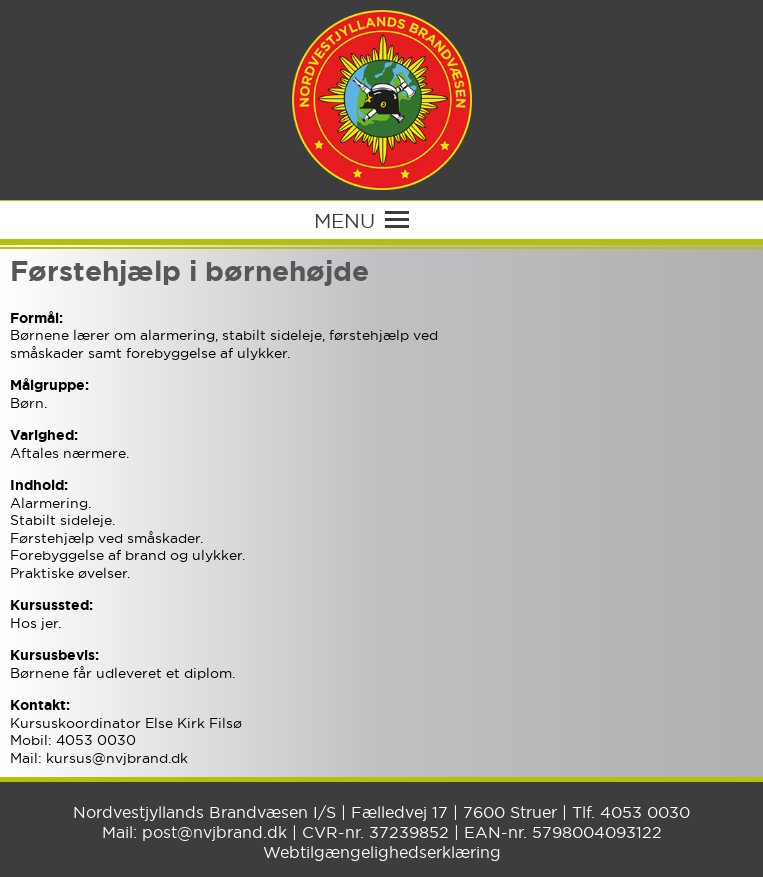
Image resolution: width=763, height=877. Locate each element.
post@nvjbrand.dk (214, 832)
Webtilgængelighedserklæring (382, 852)
